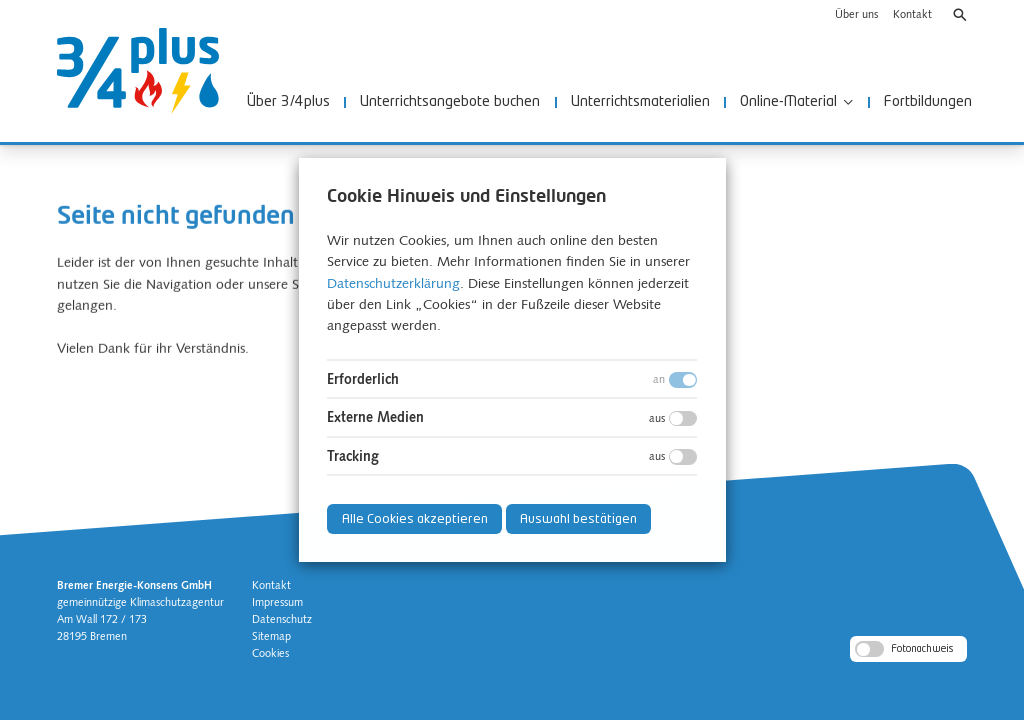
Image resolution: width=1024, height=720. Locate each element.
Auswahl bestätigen (578, 519)
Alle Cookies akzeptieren (414, 519)
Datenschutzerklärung (393, 284)
